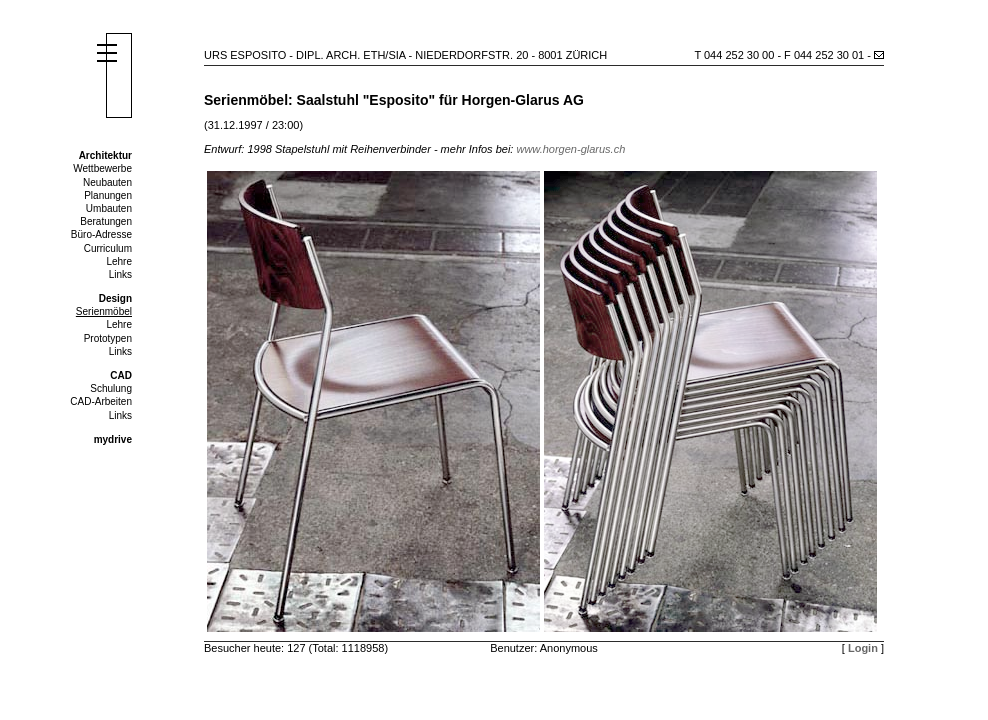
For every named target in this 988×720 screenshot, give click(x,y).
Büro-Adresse (101, 234)
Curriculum (108, 248)
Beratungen (106, 221)
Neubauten (107, 182)
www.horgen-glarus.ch (570, 149)
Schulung (111, 388)
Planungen (108, 195)
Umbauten (109, 208)
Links (120, 274)
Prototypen (108, 338)
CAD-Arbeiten (101, 401)
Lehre (119, 261)
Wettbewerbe (102, 168)
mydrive (113, 439)
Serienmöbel (104, 311)
